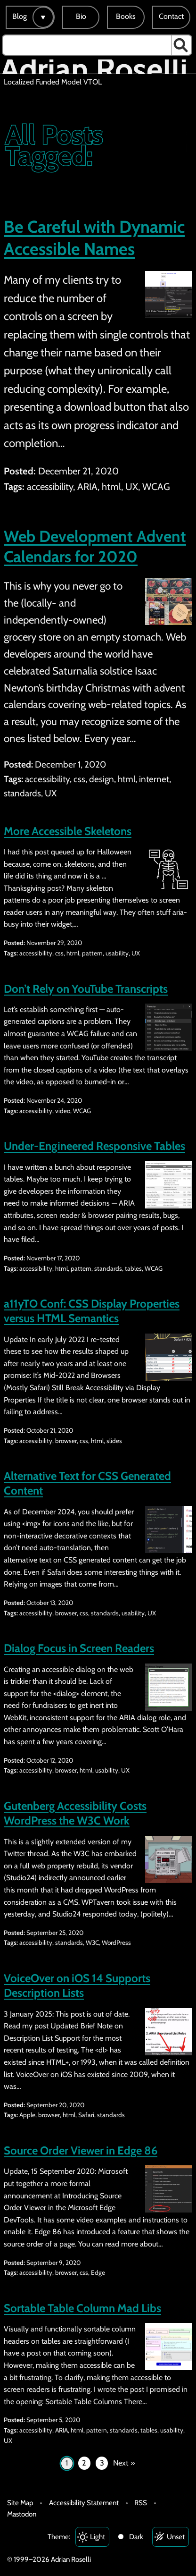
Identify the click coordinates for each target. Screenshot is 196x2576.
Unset (176, 2536)
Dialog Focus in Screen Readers (79, 1648)
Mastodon (21, 2513)
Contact (171, 16)
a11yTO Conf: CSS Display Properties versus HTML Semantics (92, 1311)
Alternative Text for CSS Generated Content (87, 1483)
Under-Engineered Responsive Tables (94, 1146)
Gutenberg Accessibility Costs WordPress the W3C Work (75, 1813)
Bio (81, 16)
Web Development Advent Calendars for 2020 (95, 546)
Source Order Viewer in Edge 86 (80, 2150)
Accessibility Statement (84, 2502)
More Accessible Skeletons (67, 831)
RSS (140, 2502)
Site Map (20, 2502)
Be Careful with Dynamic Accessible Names (94, 237)
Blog (19, 16)
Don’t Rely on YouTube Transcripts (86, 989)
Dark (136, 2536)
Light (97, 2536)
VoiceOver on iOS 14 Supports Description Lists (77, 1985)
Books (126, 16)
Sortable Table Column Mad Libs (82, 2308)
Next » (124, 2462)
